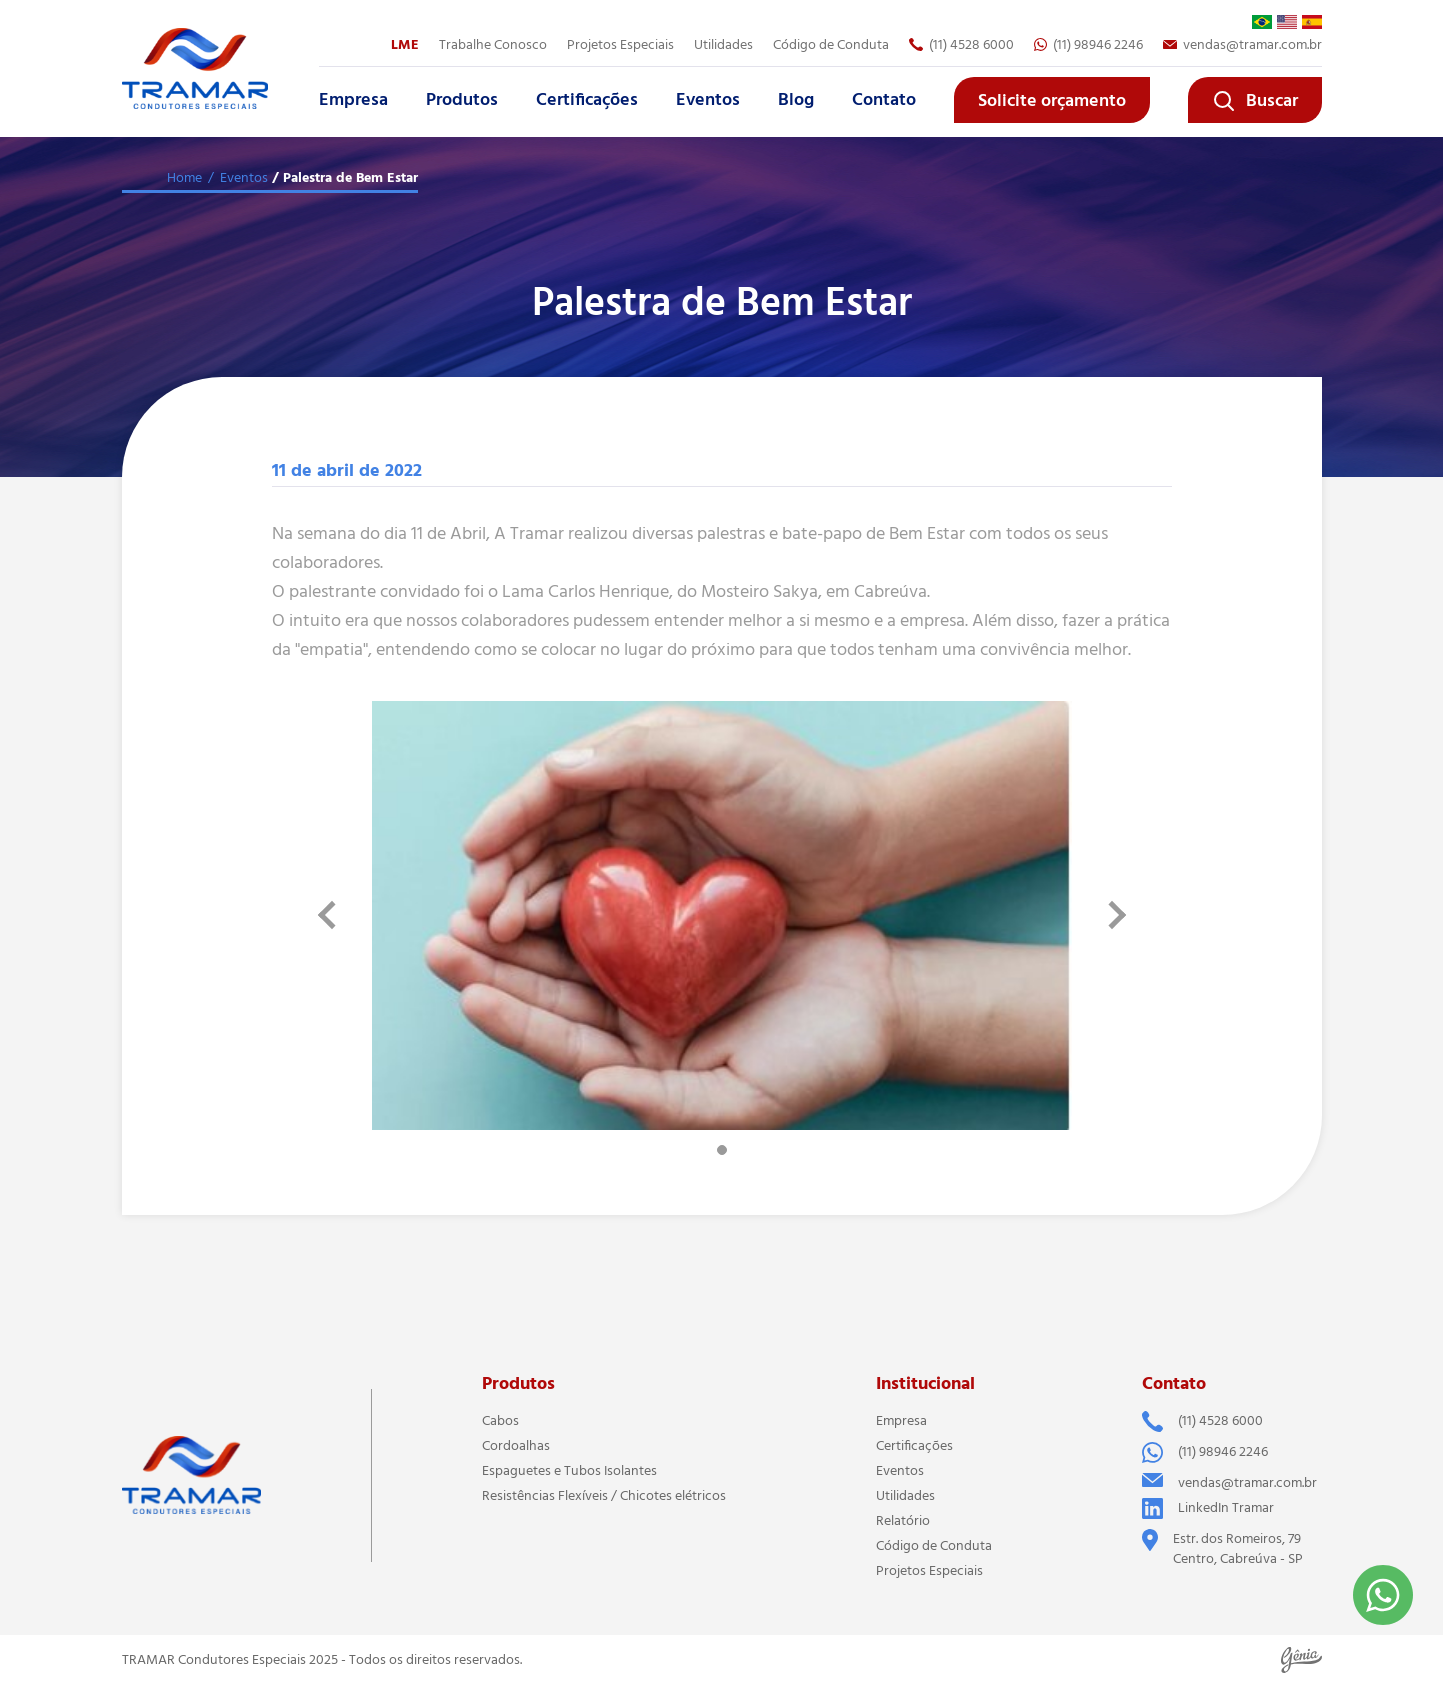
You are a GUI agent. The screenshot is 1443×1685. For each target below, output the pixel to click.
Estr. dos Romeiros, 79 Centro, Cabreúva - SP (1222, 1549)
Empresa (353, 100)
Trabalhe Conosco (493, 45)
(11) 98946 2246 (1088, 45)
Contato (884, 100)
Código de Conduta (831, 45)
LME (405, 45)
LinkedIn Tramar (1208, 1508)
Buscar (1255, 101)
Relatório (903, 1521)
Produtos (462, 100)
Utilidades (723, 45)
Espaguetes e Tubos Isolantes (569, 1471)
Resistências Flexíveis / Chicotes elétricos (604, 1496)
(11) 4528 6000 (961, 45)
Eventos (708, 100)
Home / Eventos (217, 178)
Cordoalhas (516, 1446)
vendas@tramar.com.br (1242, 45)
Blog (796, 100)
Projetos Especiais (620, 45)
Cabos (500, 1421)
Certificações (587, 100)
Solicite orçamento (1052, 101)
